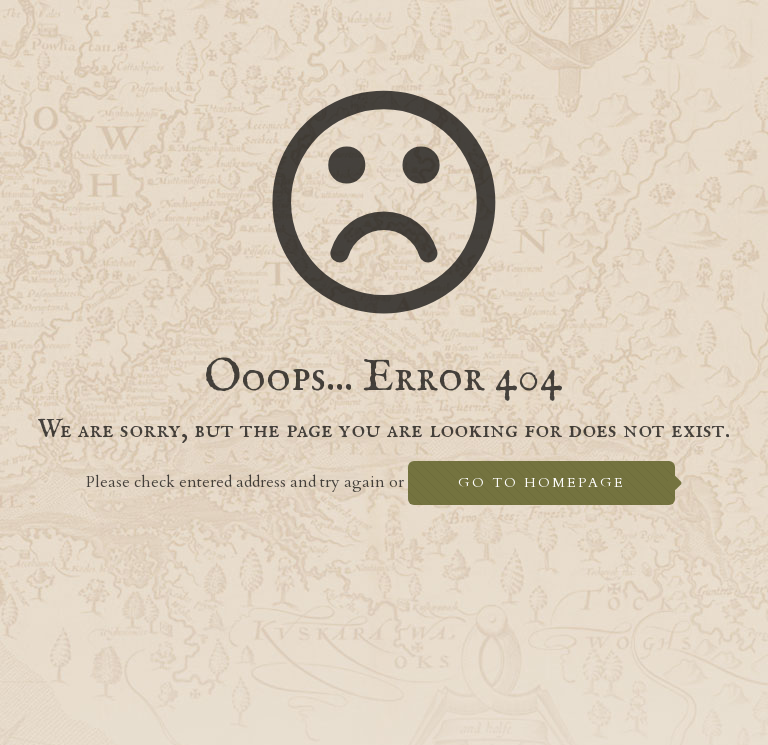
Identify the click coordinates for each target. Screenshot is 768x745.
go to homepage (541, 482)
